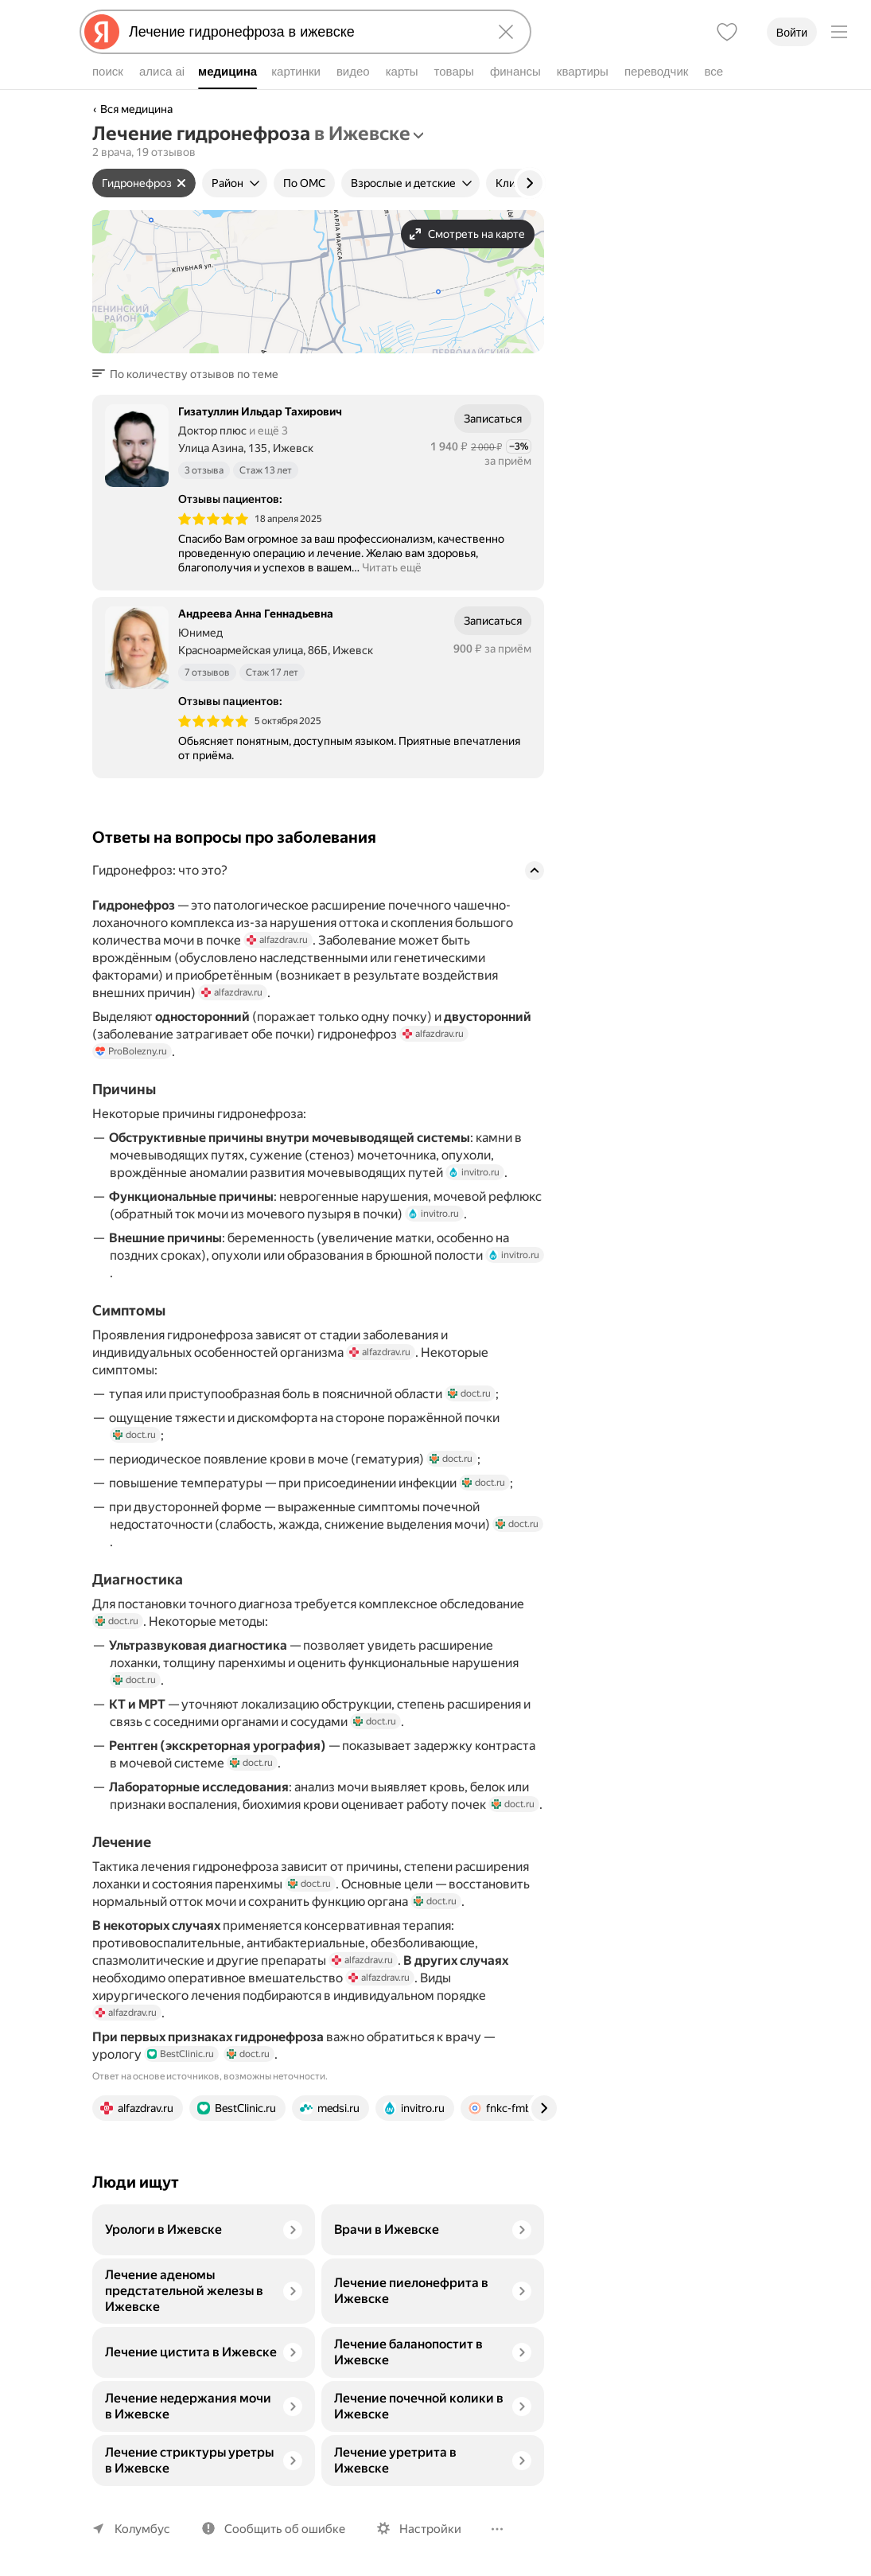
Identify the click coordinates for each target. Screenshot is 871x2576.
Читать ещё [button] (392, 567)
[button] (190, 374)
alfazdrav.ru (277, 939)
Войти (791, 32)
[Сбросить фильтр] (181, 183)
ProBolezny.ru (131, 1051)
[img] (213, 518)
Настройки (430, 2529)
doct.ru (469, 1393)
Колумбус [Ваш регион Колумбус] (142, 2529)
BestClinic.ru (180, 2054)
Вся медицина (136, 109)
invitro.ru (474, 1172)
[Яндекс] (101, 31)
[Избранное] (727, 31)
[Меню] (839, 32)
